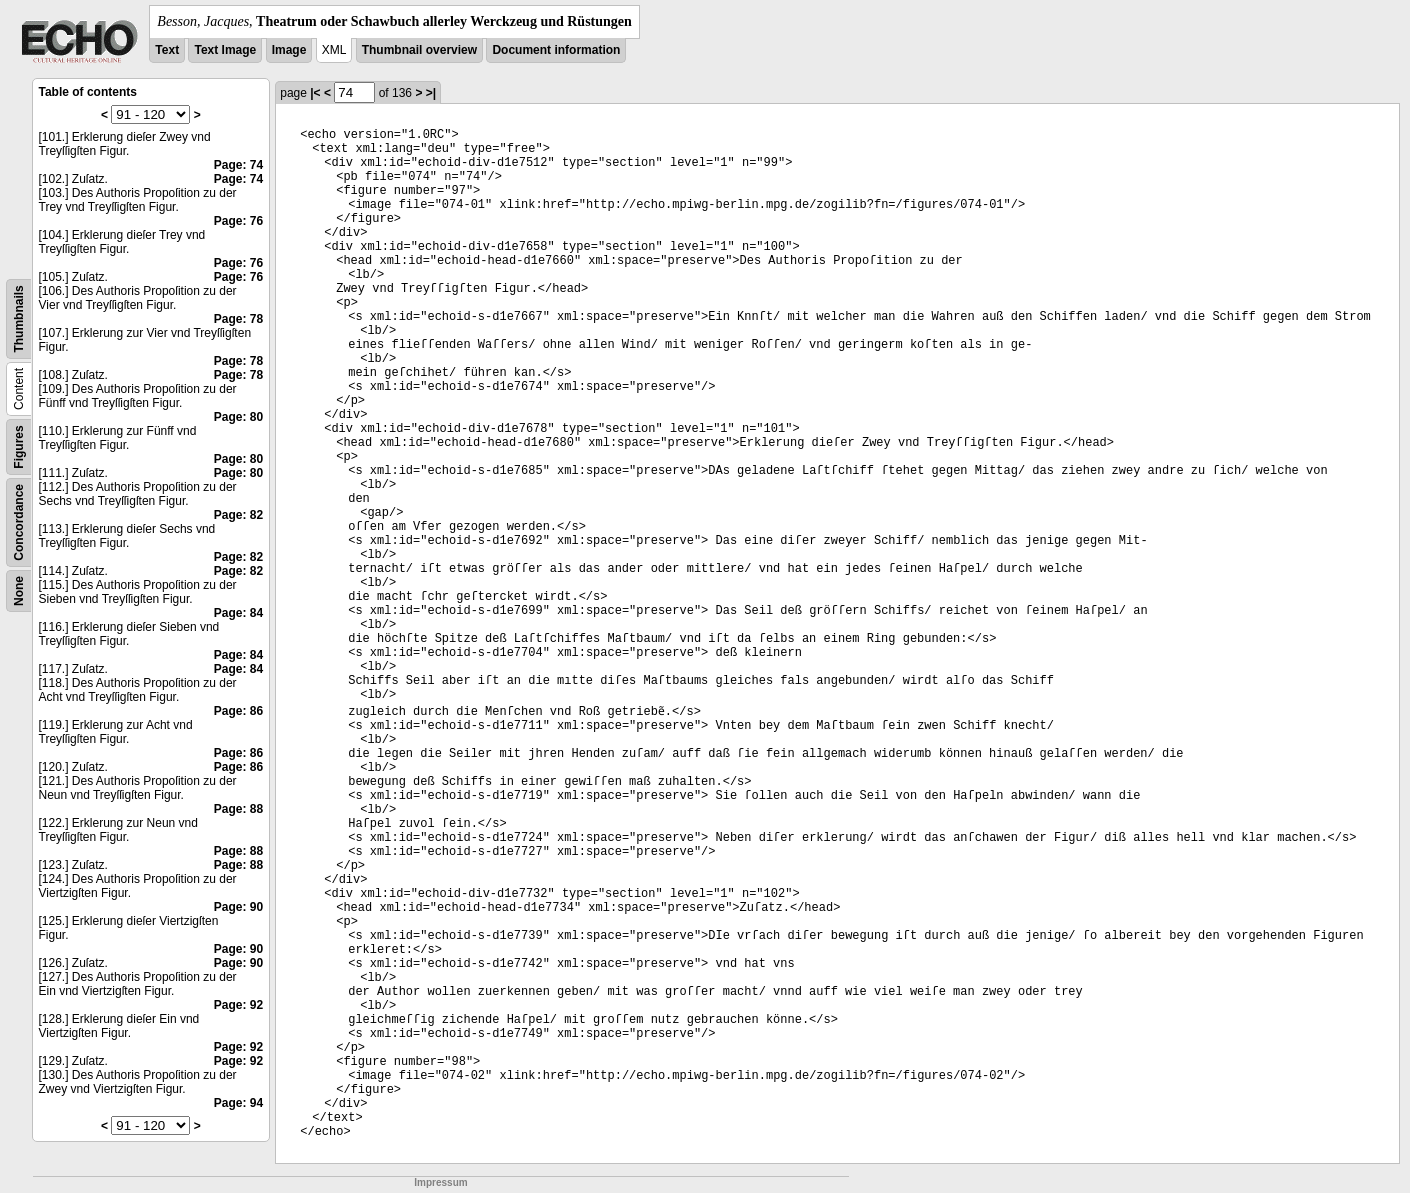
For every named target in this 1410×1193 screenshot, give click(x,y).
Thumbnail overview (419, 50)
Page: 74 (238, 165)
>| (431, 93)
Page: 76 (238, 221)
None (19, 591)
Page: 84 (238, 613)
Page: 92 (238, 1005)
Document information (556, 50)
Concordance (19, 522)
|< (315, 93)
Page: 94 (238, 1103)
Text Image (225, 50)
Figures (19, 446)
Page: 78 (238, 319)
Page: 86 (238, 711)
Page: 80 (238, 417)
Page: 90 (238, 907)
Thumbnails (19, 318)
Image (289, 50)
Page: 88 (238, 809)
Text (167, 50)
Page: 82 (238, 515)
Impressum (440, 1182)
